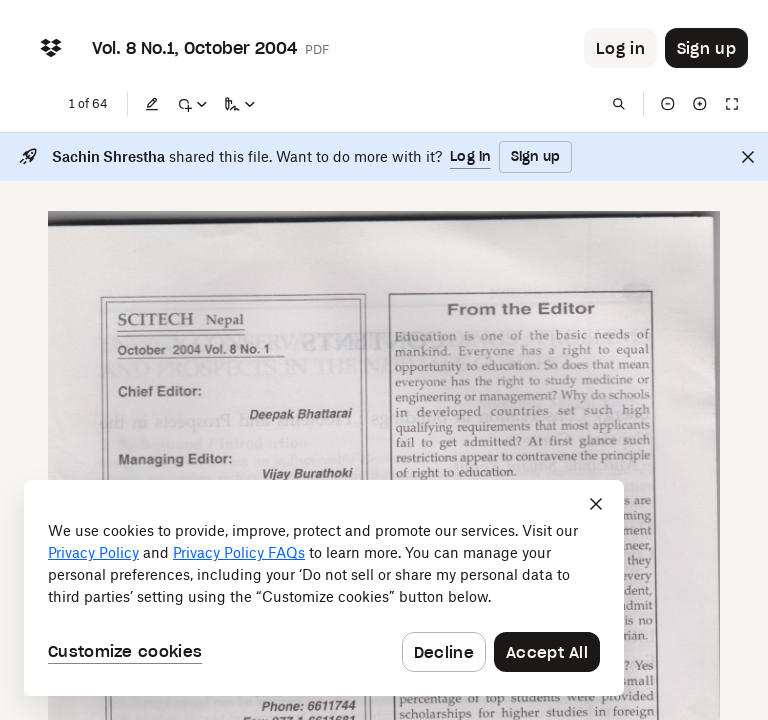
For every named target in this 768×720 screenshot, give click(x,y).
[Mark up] (192, 104)
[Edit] (152, 104)
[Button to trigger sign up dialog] (706, 48)
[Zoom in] (700, 104)
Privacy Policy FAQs (239, 552)
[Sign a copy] (240, 104)
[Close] (748, 157)
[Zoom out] (668, 104)
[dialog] (324, 588)
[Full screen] (732, 104)
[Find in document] (619, 104)
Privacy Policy (93, 552)
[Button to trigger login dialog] (620, 48)
